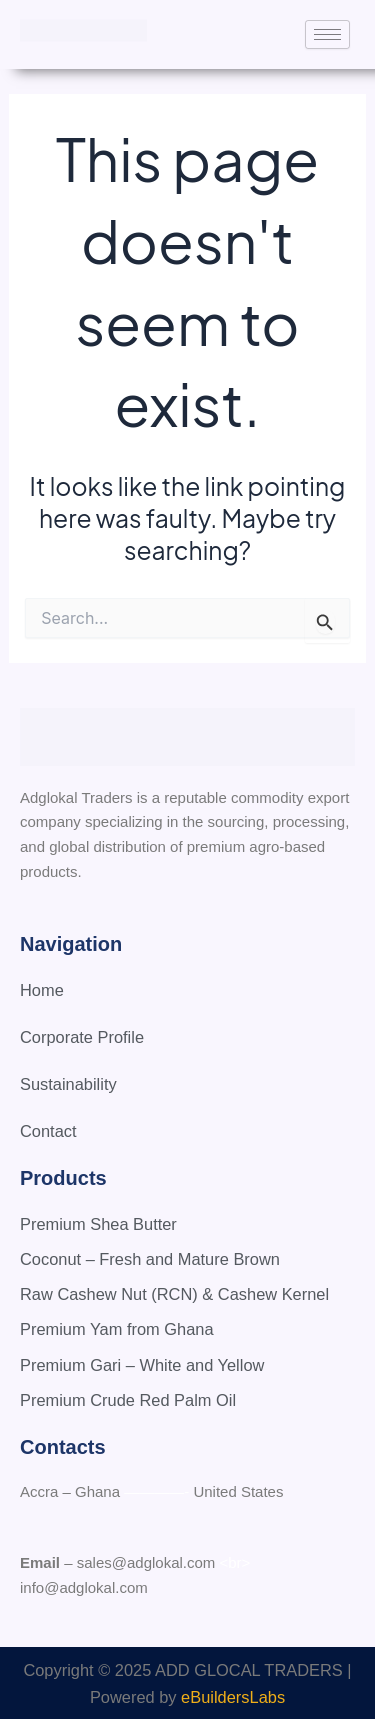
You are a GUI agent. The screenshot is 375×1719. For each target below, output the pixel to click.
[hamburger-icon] (327, 34)
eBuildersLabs (233, 1697)
